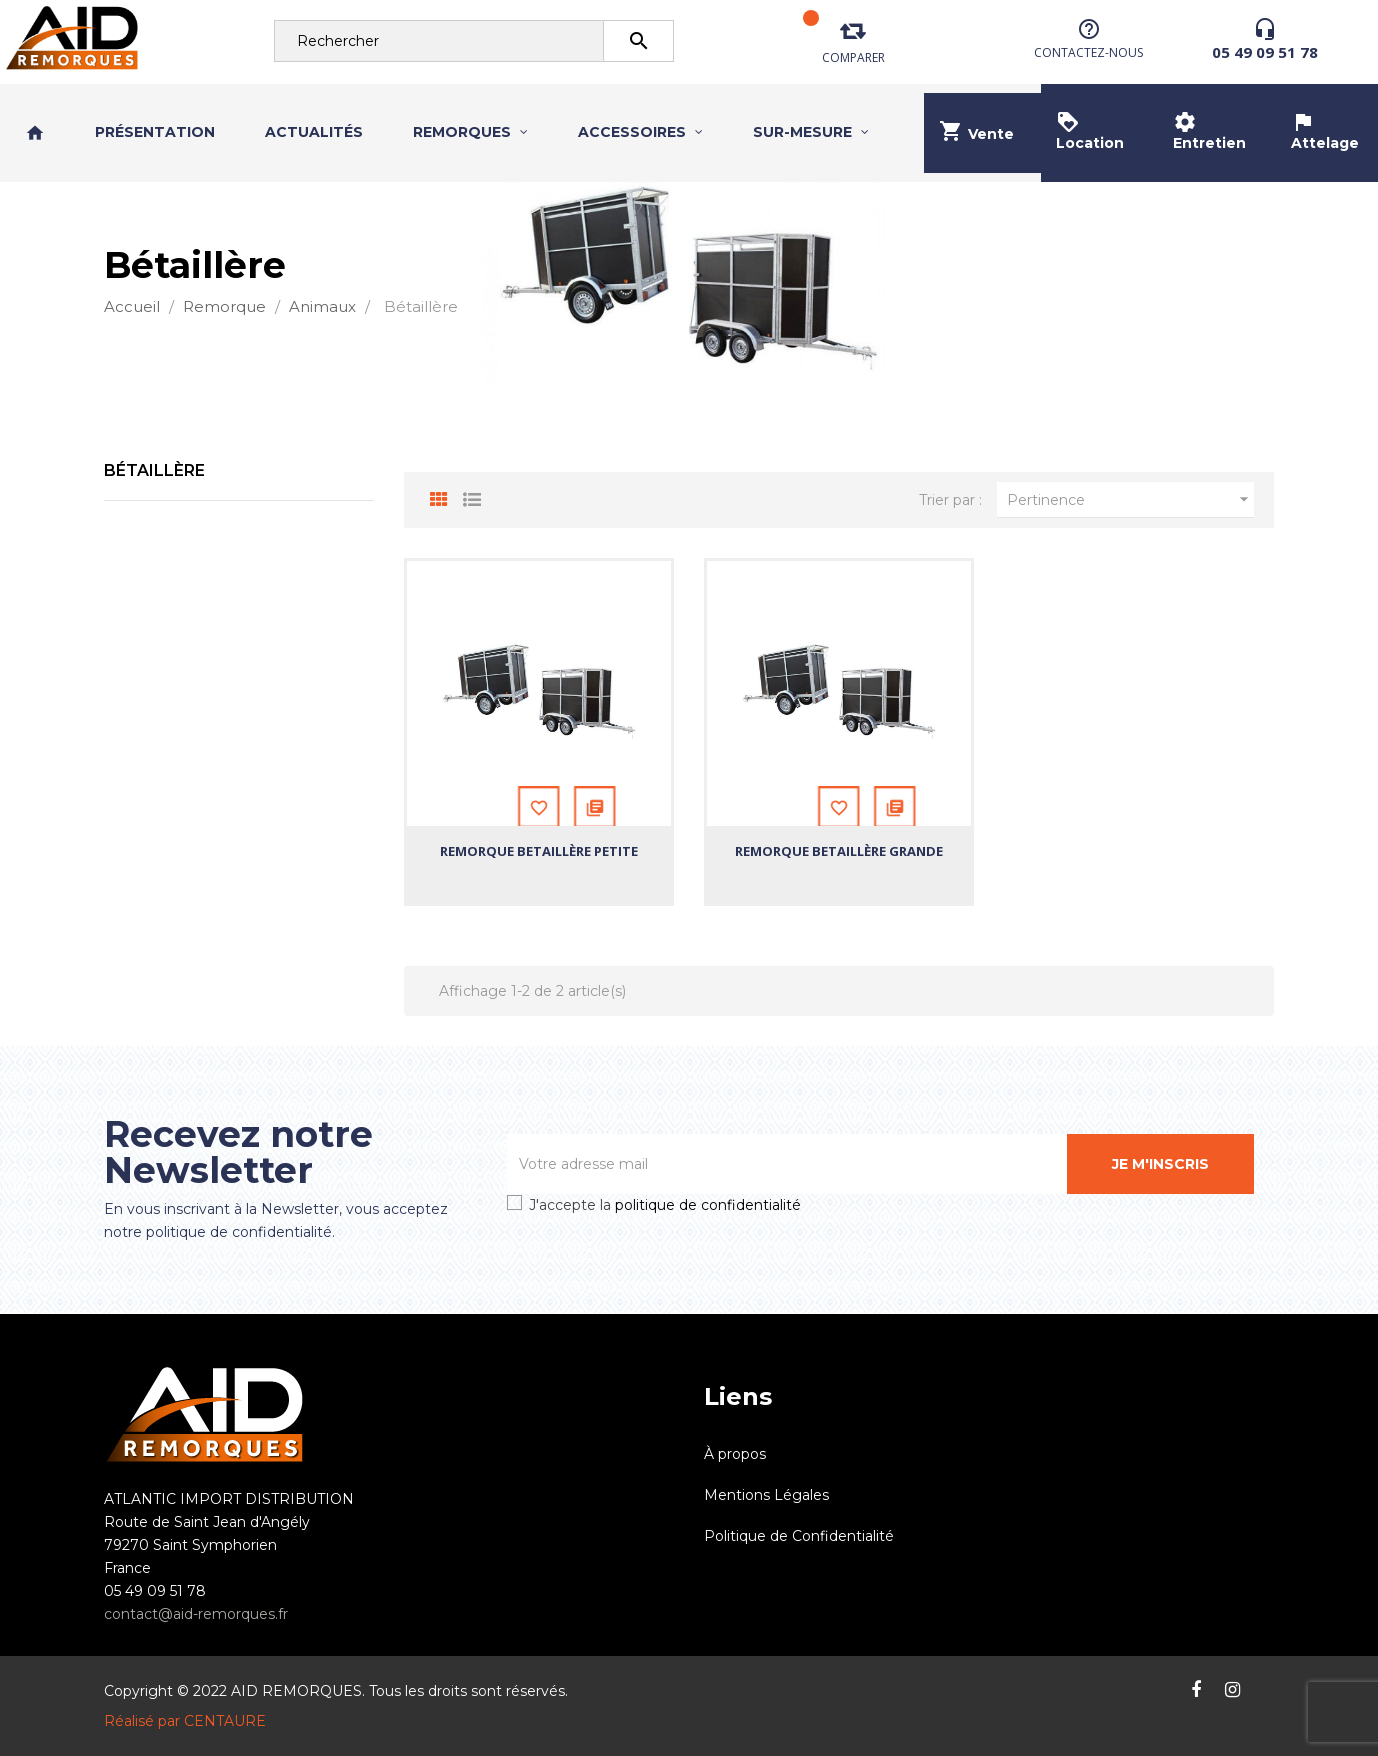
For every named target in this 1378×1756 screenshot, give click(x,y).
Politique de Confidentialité (799, 1536)
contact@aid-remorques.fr (196, 1614)
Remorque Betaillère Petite (539, 851)
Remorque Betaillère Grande (839, 851)
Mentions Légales (766, 1495)
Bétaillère (154, 470)
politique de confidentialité (708, 1205)
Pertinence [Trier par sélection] (1130, 499)
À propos (735, 1454)
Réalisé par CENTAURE (185, 1721)
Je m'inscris (1160, 1164)
